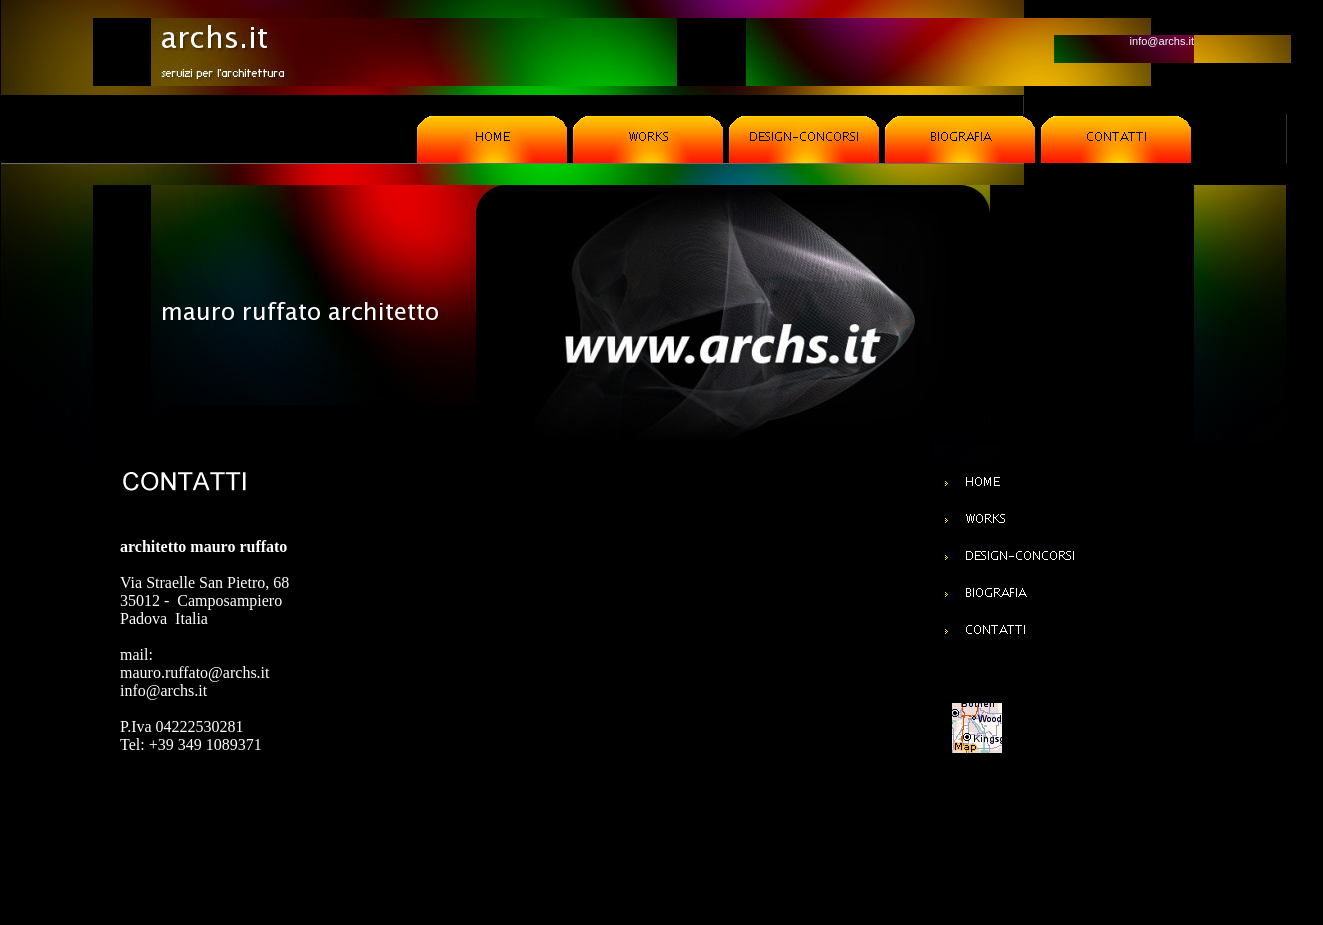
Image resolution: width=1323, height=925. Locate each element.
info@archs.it (1162, 41)
